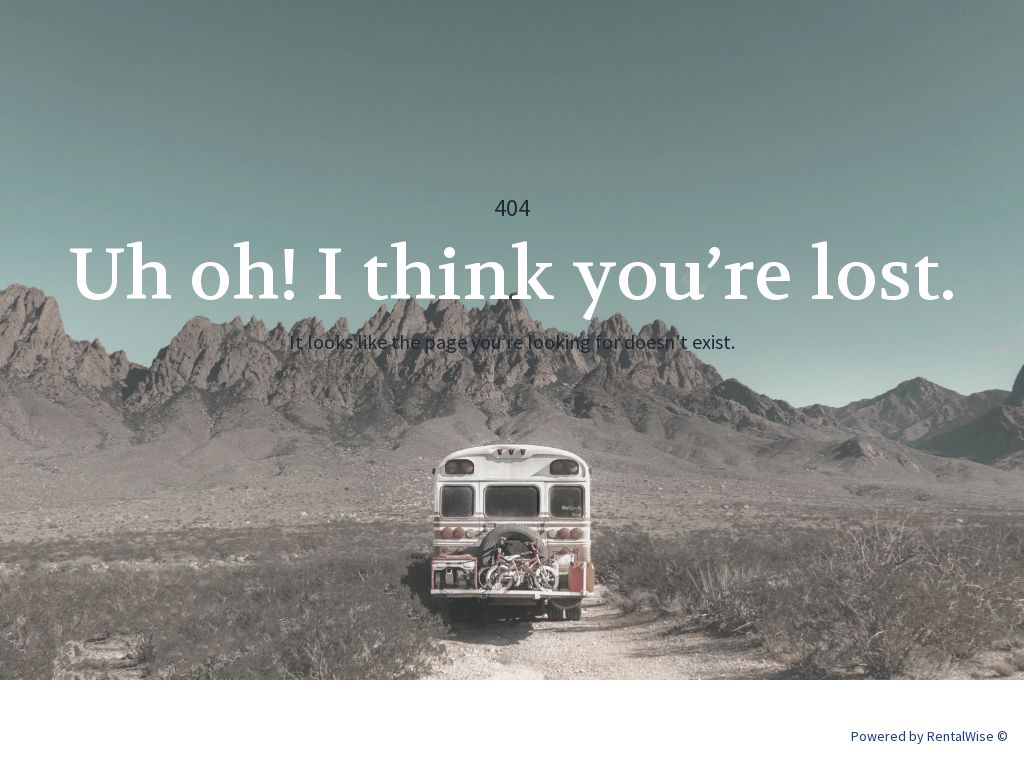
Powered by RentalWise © (929, 736)
